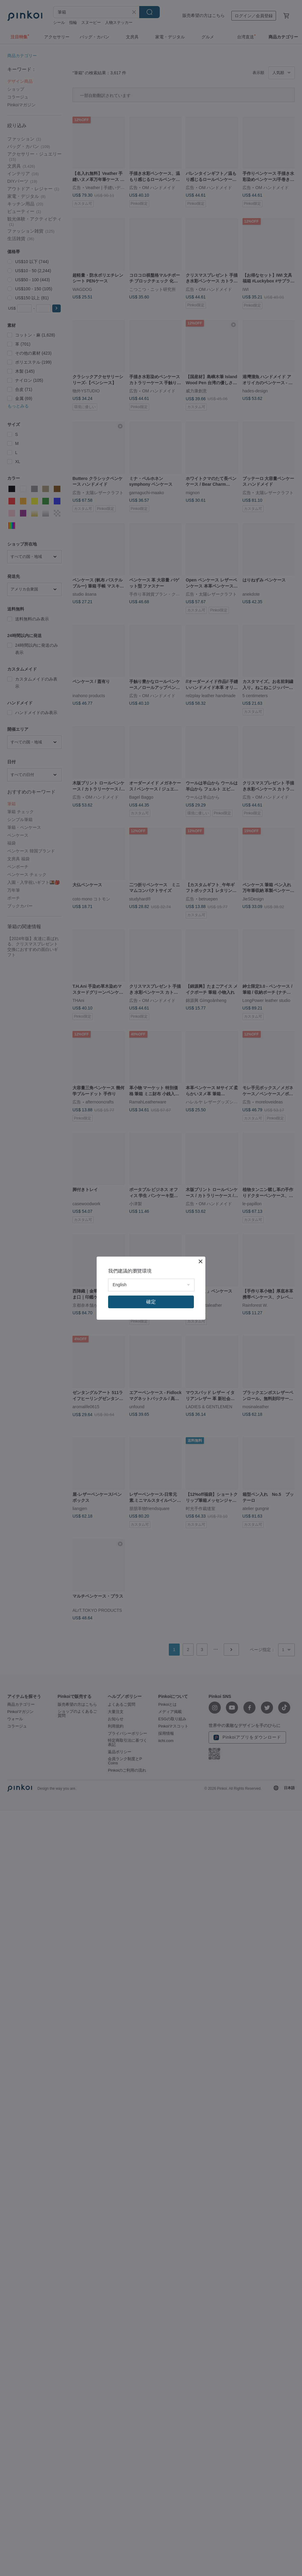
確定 (151, 1301)
